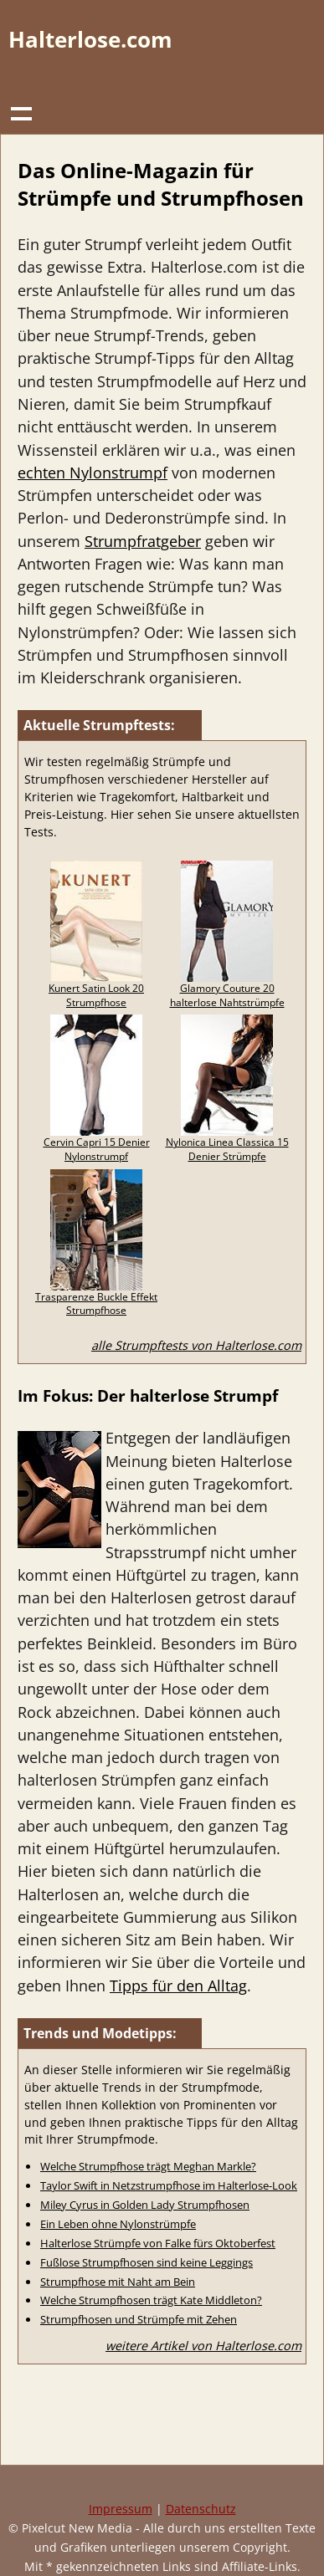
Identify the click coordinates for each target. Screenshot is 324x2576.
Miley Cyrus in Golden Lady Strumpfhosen (144, 2204)
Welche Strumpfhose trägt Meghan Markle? (148, 2166)
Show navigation (21, 113)
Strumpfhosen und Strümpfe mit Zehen (138, 2319)
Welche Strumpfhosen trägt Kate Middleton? (151, 2300)
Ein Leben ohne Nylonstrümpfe (118, 2223)
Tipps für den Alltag (178, 1985)
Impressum (120, 2509)
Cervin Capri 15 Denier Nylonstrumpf (97, 1149)
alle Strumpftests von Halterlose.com (196, 1345)
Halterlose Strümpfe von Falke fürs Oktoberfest (157, 2243)
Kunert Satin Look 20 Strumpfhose (96, 995)
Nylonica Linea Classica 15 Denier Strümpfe (227, 1149)
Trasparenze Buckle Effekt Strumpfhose (96, 1304)
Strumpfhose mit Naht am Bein (117, 2281)
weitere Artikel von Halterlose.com (203, 2346)
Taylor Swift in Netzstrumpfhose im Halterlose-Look (168, 2185)
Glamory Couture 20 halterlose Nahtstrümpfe (227, 995)
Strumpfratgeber (143, 541)
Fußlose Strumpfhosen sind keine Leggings (146, 2262)
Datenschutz (201, 2509)
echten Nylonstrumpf (92, 473)
